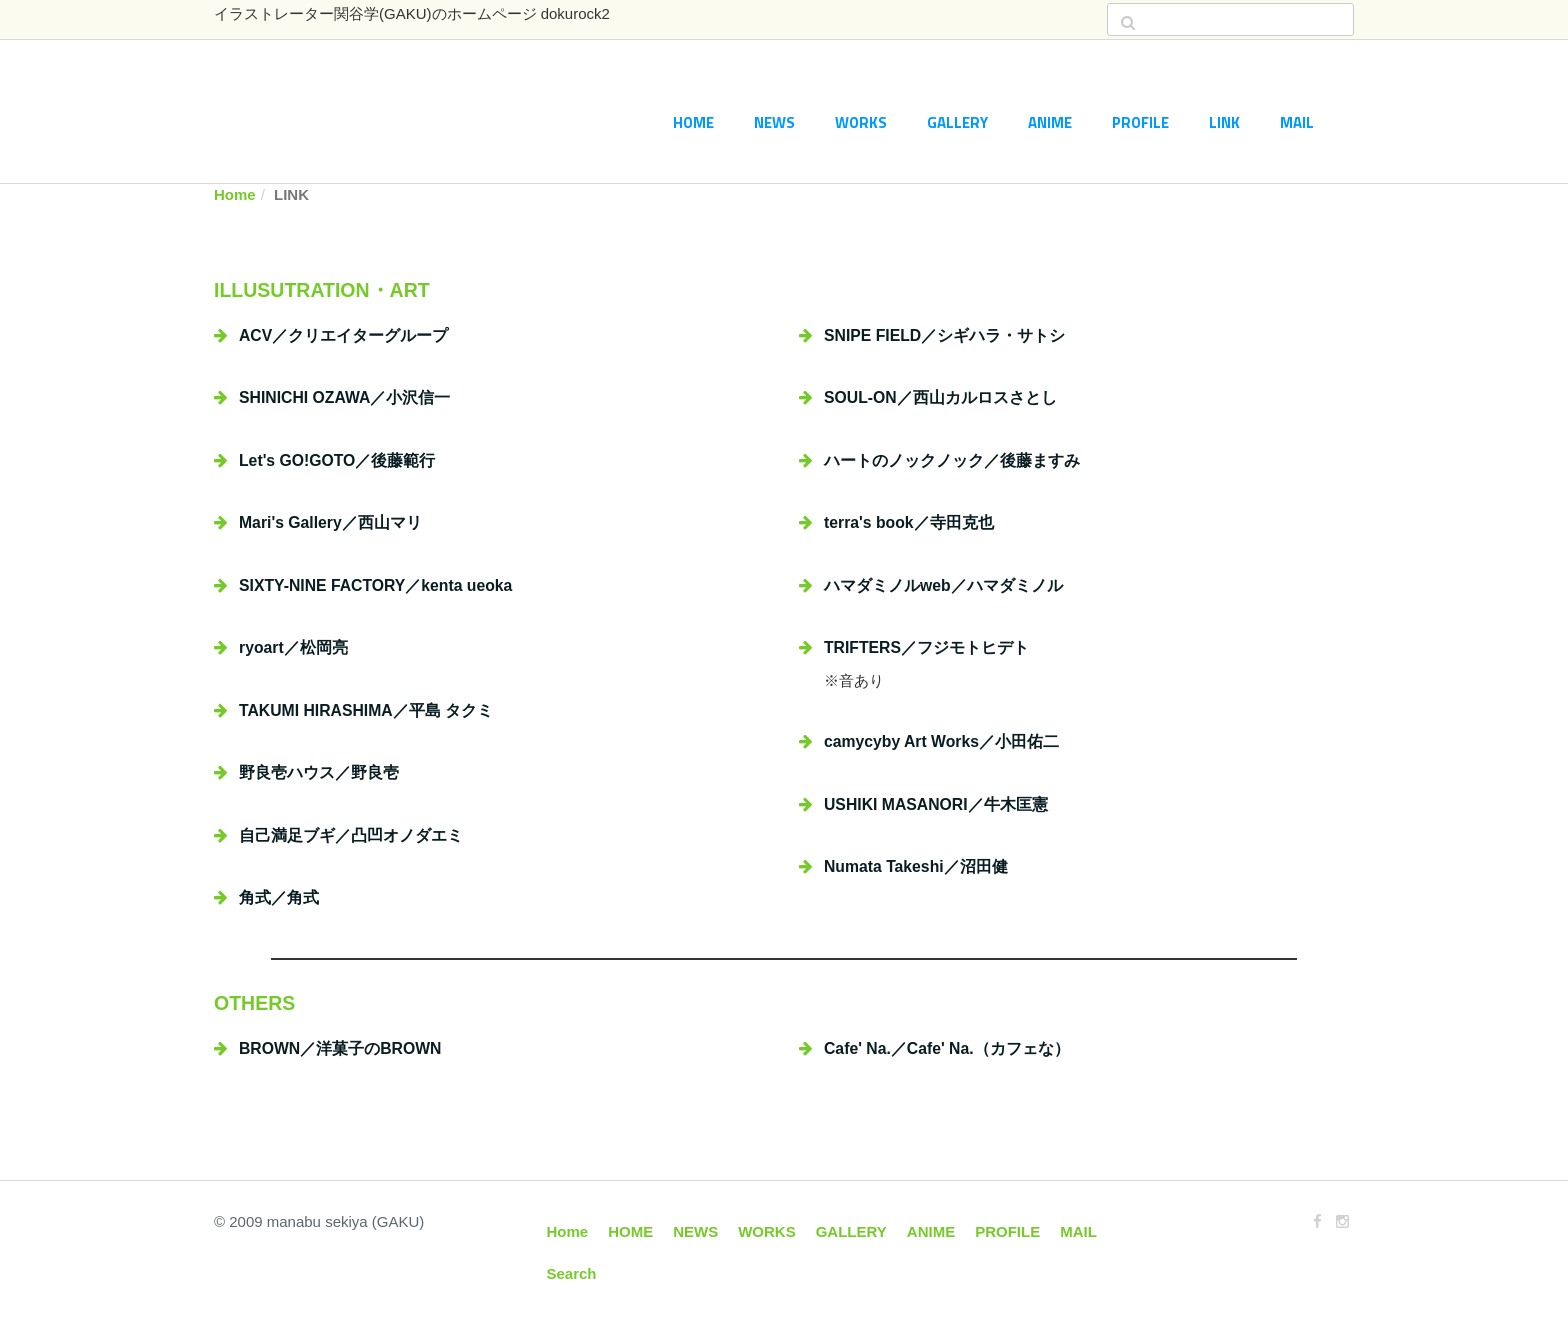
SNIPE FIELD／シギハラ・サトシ (944, 335)
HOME (693, 122)
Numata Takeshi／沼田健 (916, 866)
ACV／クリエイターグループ (343, 335)
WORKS (861, 122)
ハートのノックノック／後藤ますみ (952, 460)
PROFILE (1140, 122)
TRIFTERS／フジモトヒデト (926, 647)
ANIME (1050, 122)
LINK (1224, 122)
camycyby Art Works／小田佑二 (941, 741)
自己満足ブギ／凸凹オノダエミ (351, 835)
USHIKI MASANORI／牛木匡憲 (936, 804)
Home (235, 194)
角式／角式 (279, 897)
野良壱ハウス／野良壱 (319, 772)
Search (572, 1273)
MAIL (1297, 122)
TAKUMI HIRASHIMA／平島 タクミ (366, 710)
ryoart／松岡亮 (293, 647)
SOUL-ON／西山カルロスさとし (940, 397)
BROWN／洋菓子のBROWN (340, 1048)
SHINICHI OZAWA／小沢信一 (344, 397)
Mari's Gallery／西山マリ (330, 522)
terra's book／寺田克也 (909, 522)
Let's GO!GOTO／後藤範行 (337, 460)
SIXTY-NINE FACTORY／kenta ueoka (375, 585)
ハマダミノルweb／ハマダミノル (943, 585)
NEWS (774, 122)
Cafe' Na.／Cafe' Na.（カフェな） (947, 1048)
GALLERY (957, 122)
